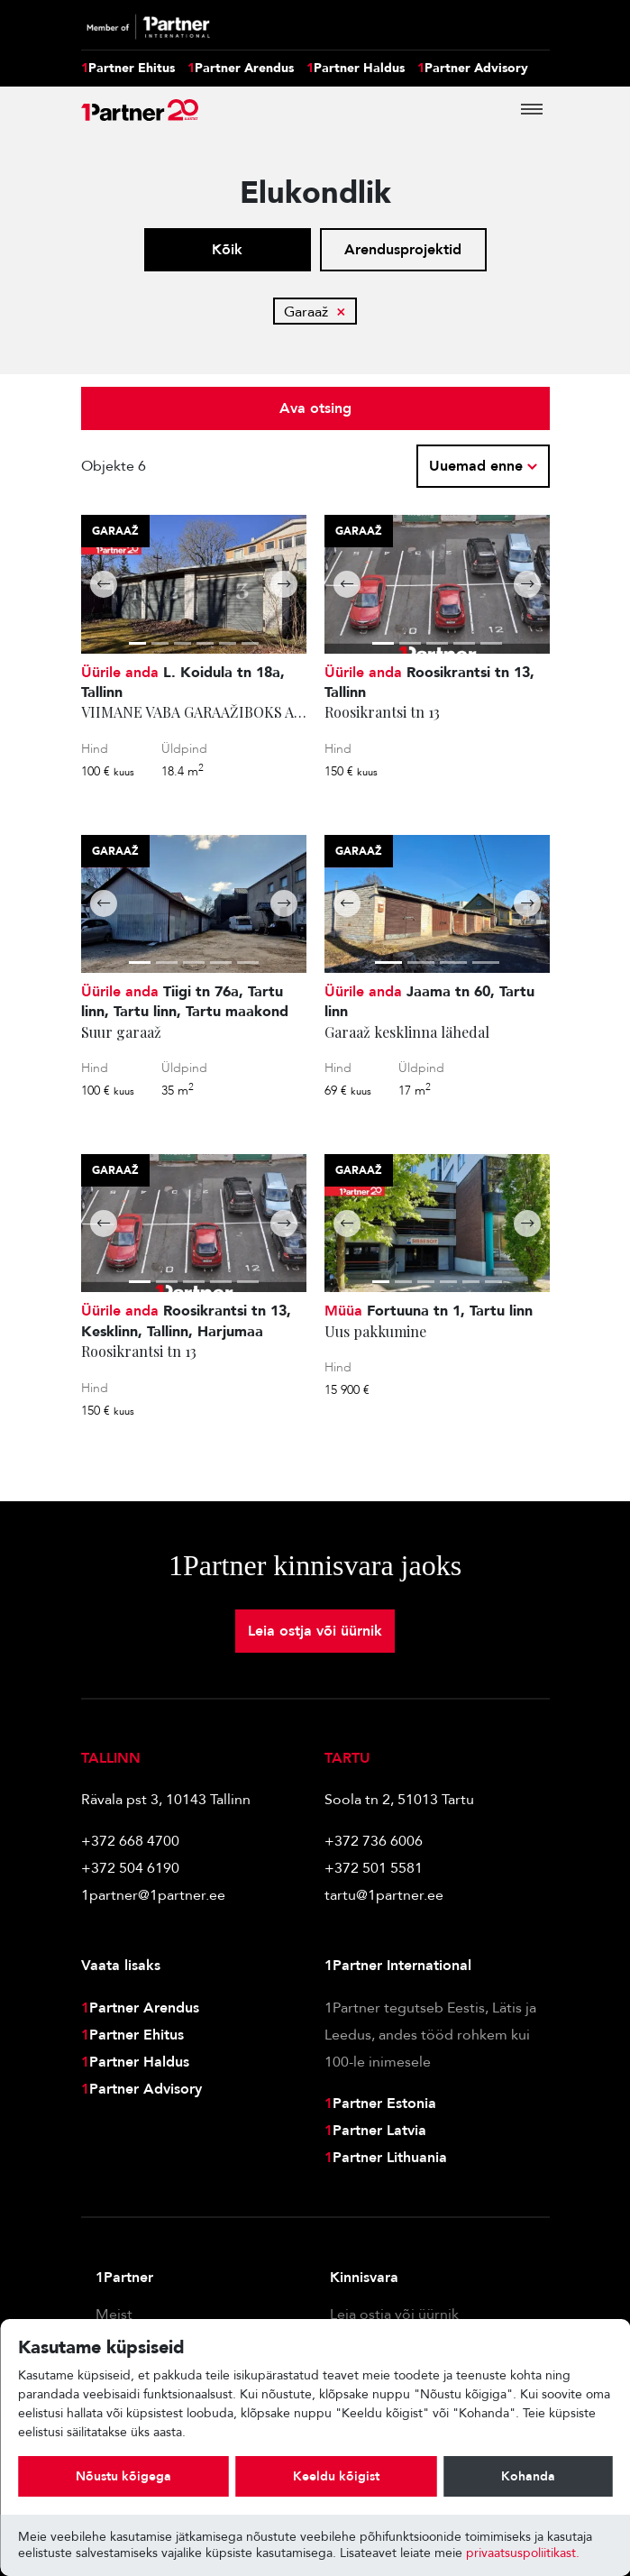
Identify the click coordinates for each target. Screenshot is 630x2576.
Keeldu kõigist (336, 2476)
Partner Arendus (240, 68)
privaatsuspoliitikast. (523, 2553)
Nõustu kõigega (123, 2476)
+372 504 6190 (130, 1868)
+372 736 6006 (373, 1841)
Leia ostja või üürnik (315, 1631)
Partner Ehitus (128, 68)
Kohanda (528, 2476)
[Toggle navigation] (532, 109)
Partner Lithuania (385, 2158)
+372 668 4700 (130, 1841)
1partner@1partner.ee (153, 1895)
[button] (103, 584)
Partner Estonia (380, 2103)
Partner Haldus (355, 68)
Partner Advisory (472, 68)
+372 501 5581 (373, 1868)
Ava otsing (315, 408)
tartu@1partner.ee (383, 1895)
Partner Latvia (375, 2131)
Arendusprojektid (402, 250)
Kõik (227, 250)
